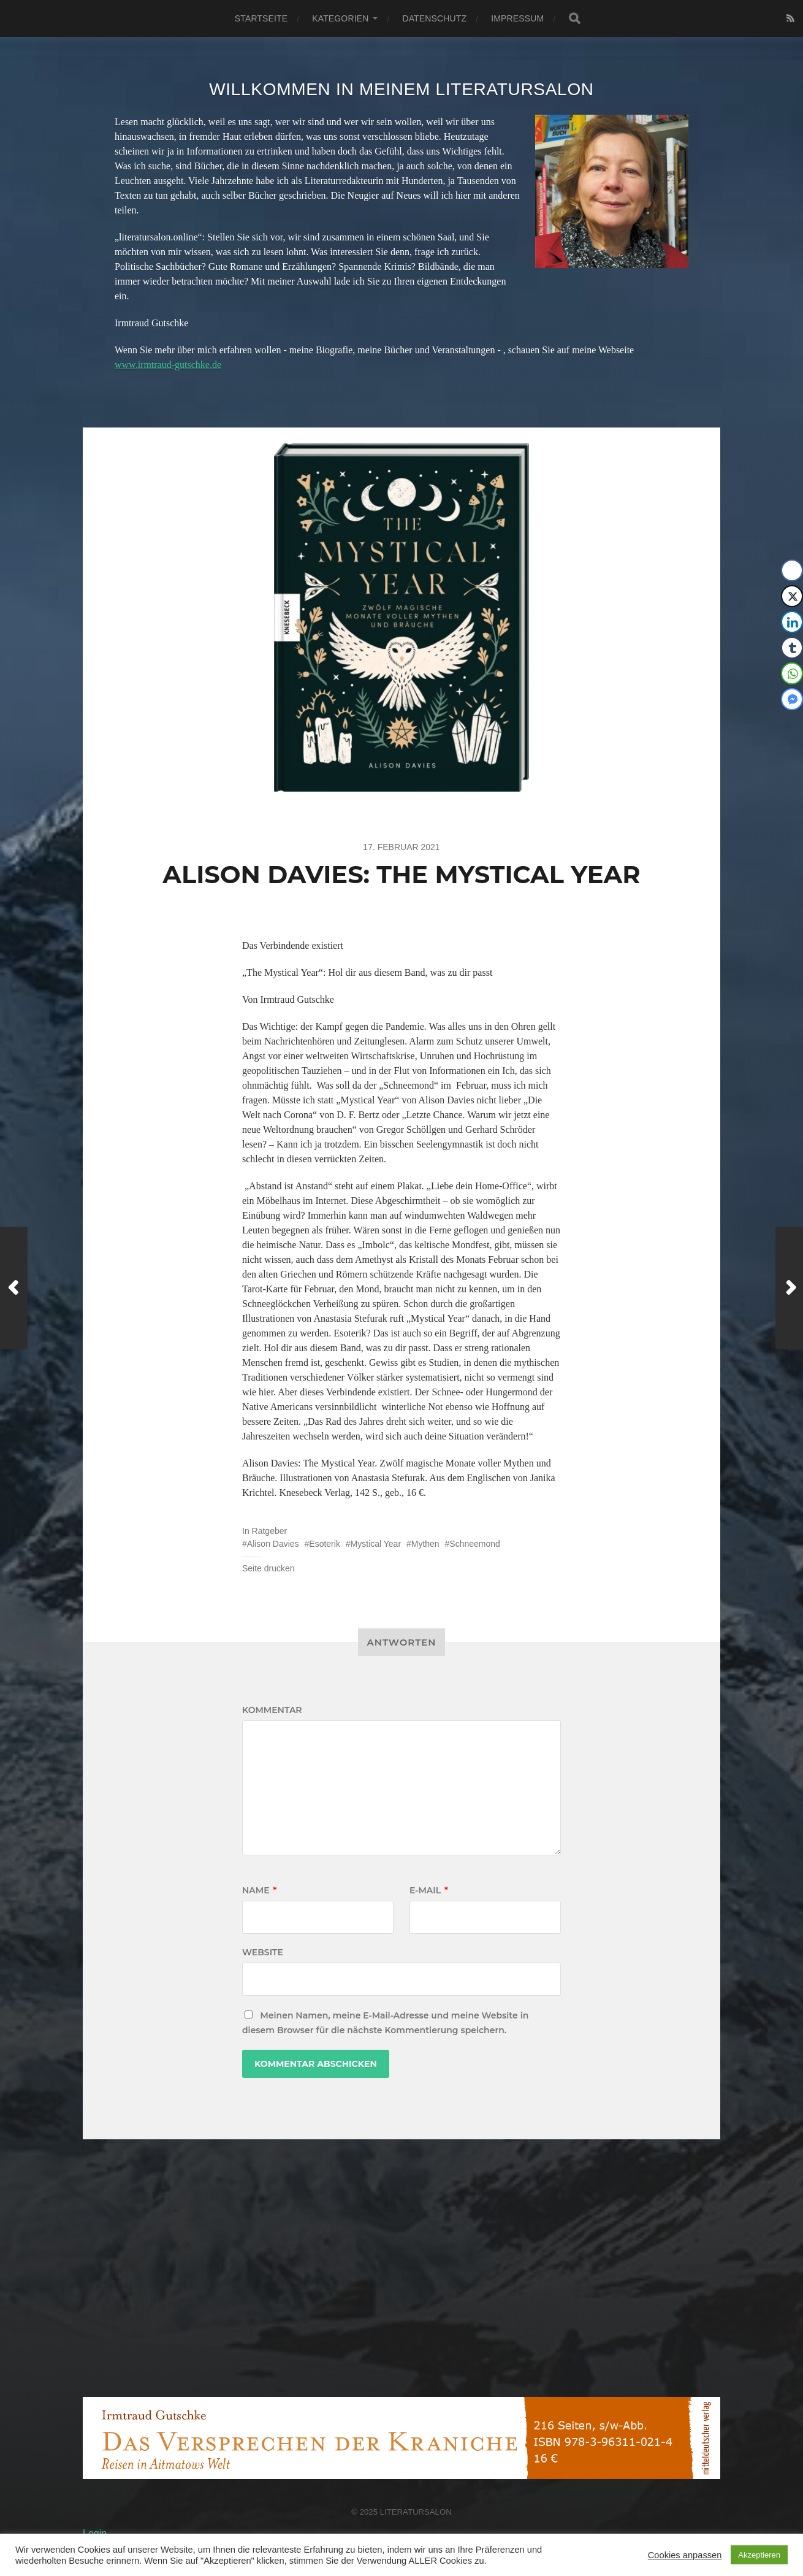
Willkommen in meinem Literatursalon (401, 89)
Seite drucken (268, 1568)
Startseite (261, 18)
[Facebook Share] (792, 570)
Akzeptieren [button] (759, 2554)
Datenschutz (434, 18)
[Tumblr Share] (792, 648)
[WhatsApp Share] (792, 673)
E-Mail (428, 1890)
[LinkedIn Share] (792, 622)
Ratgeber (269, 1531)
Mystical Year (376, 1544)
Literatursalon (416, 2512)
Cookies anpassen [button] (685, 2555)
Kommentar (272, 1709)
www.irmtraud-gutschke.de (168, 364)
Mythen (425, 1544)
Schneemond (474, 1544)
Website (262, 1952)
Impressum (517, 18)
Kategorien (340, 18)
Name (259, 1890)
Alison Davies (273, 1544)
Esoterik (324, 1544)
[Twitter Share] (792, 596)
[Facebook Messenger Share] (792, 699)
